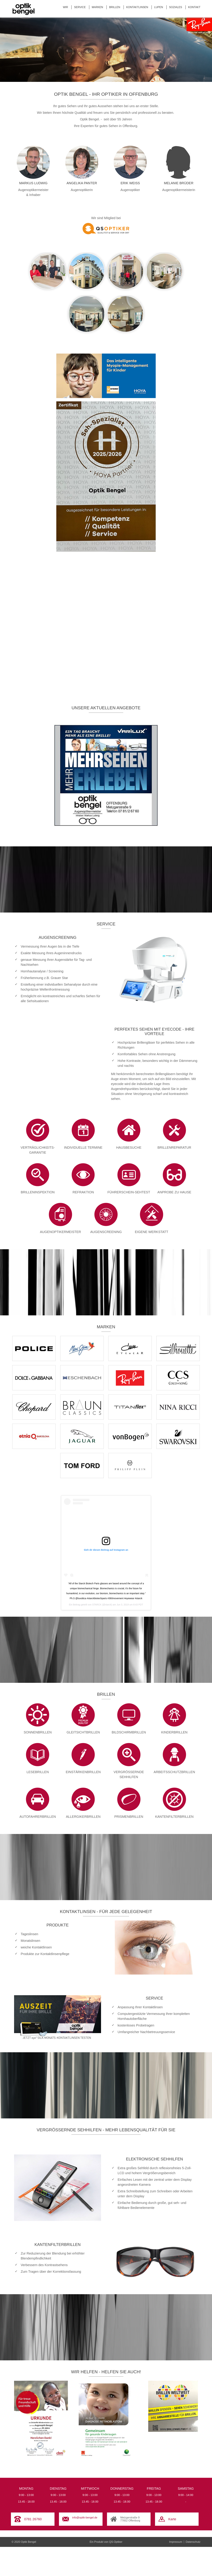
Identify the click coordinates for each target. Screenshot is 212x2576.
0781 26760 (33, 2519)
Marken (97, 7)
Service (80, 7)
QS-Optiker (115, 2541)
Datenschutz (193, 2541)
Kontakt (194, 7)
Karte (172, 2519)
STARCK (96, 1604)
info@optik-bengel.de (84, 2517)
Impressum (175, 2541)
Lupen (158, 7)
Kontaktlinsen (137, 7)
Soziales (175, 7)
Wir (65, 7)
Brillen (114, 7)
